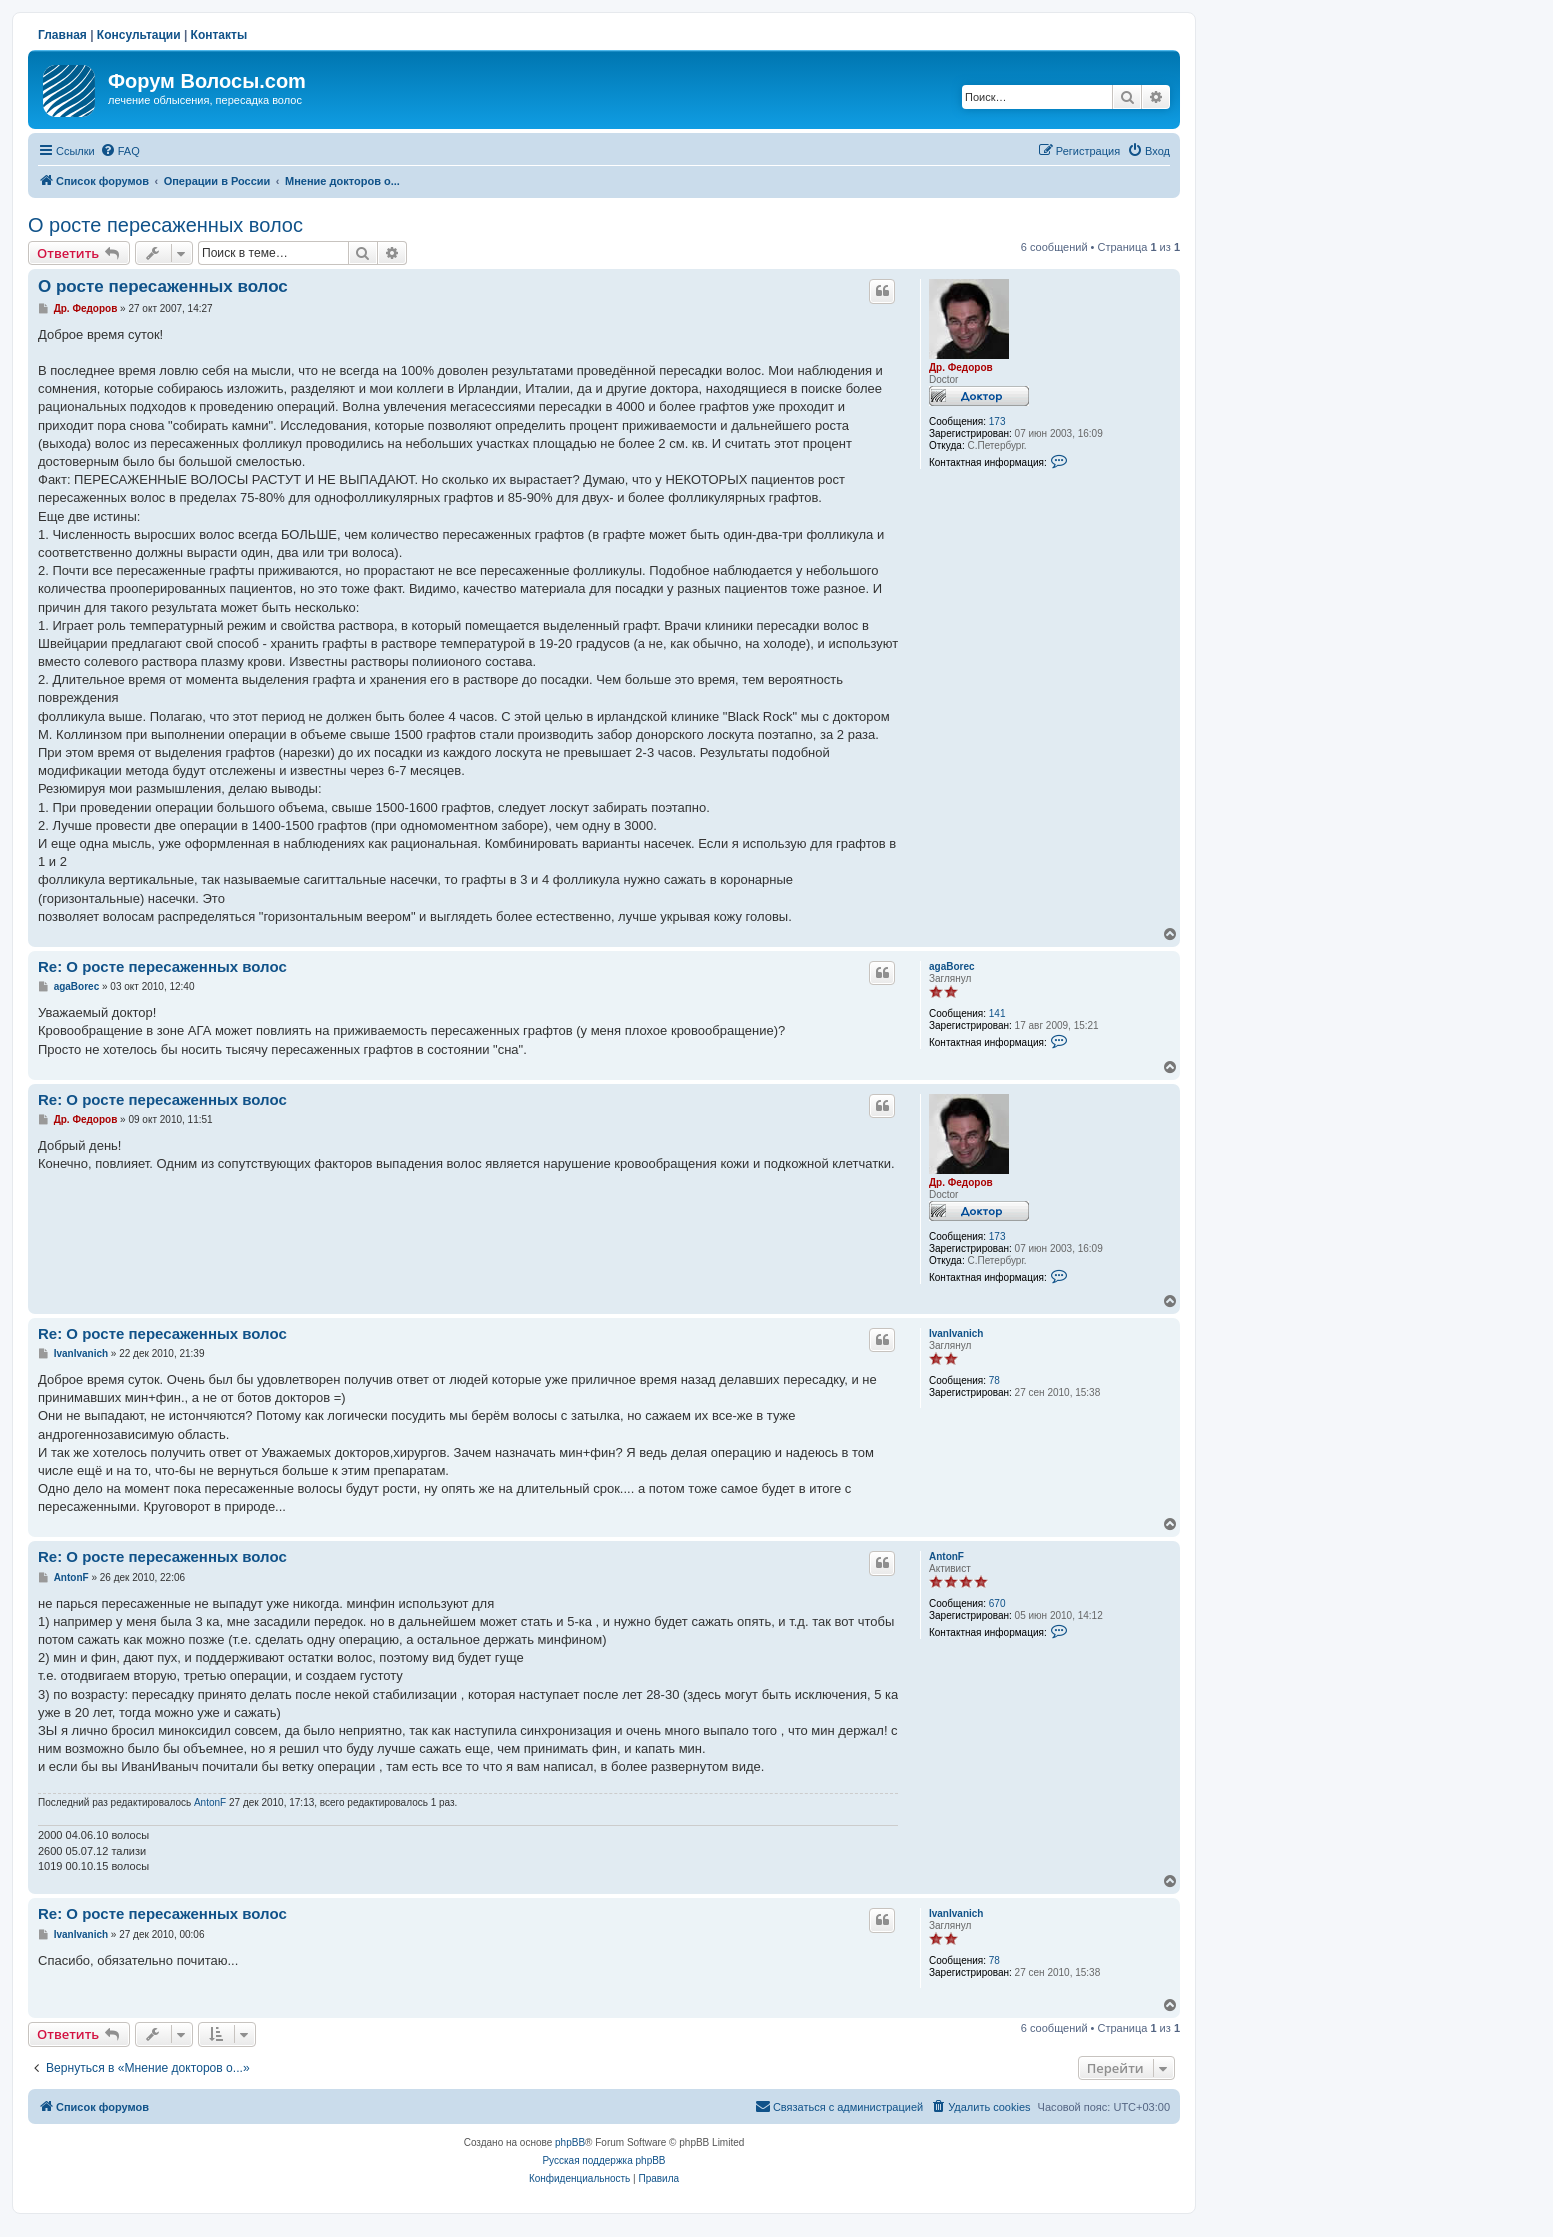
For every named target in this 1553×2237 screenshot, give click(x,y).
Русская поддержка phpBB (603, 2160)
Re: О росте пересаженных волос (162, 966)
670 (997, 1603)
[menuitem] (120, 151)
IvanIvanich (956, 1333)
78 (994, 1380)
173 (997, 421)
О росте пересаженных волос (165, 225)
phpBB (570, 2142)
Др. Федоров (961, 367)
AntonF (946, 1556)
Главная (62, 35)
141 (997, 1013)
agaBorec (952, 966)
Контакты (219, 35)
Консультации (139, 35)
